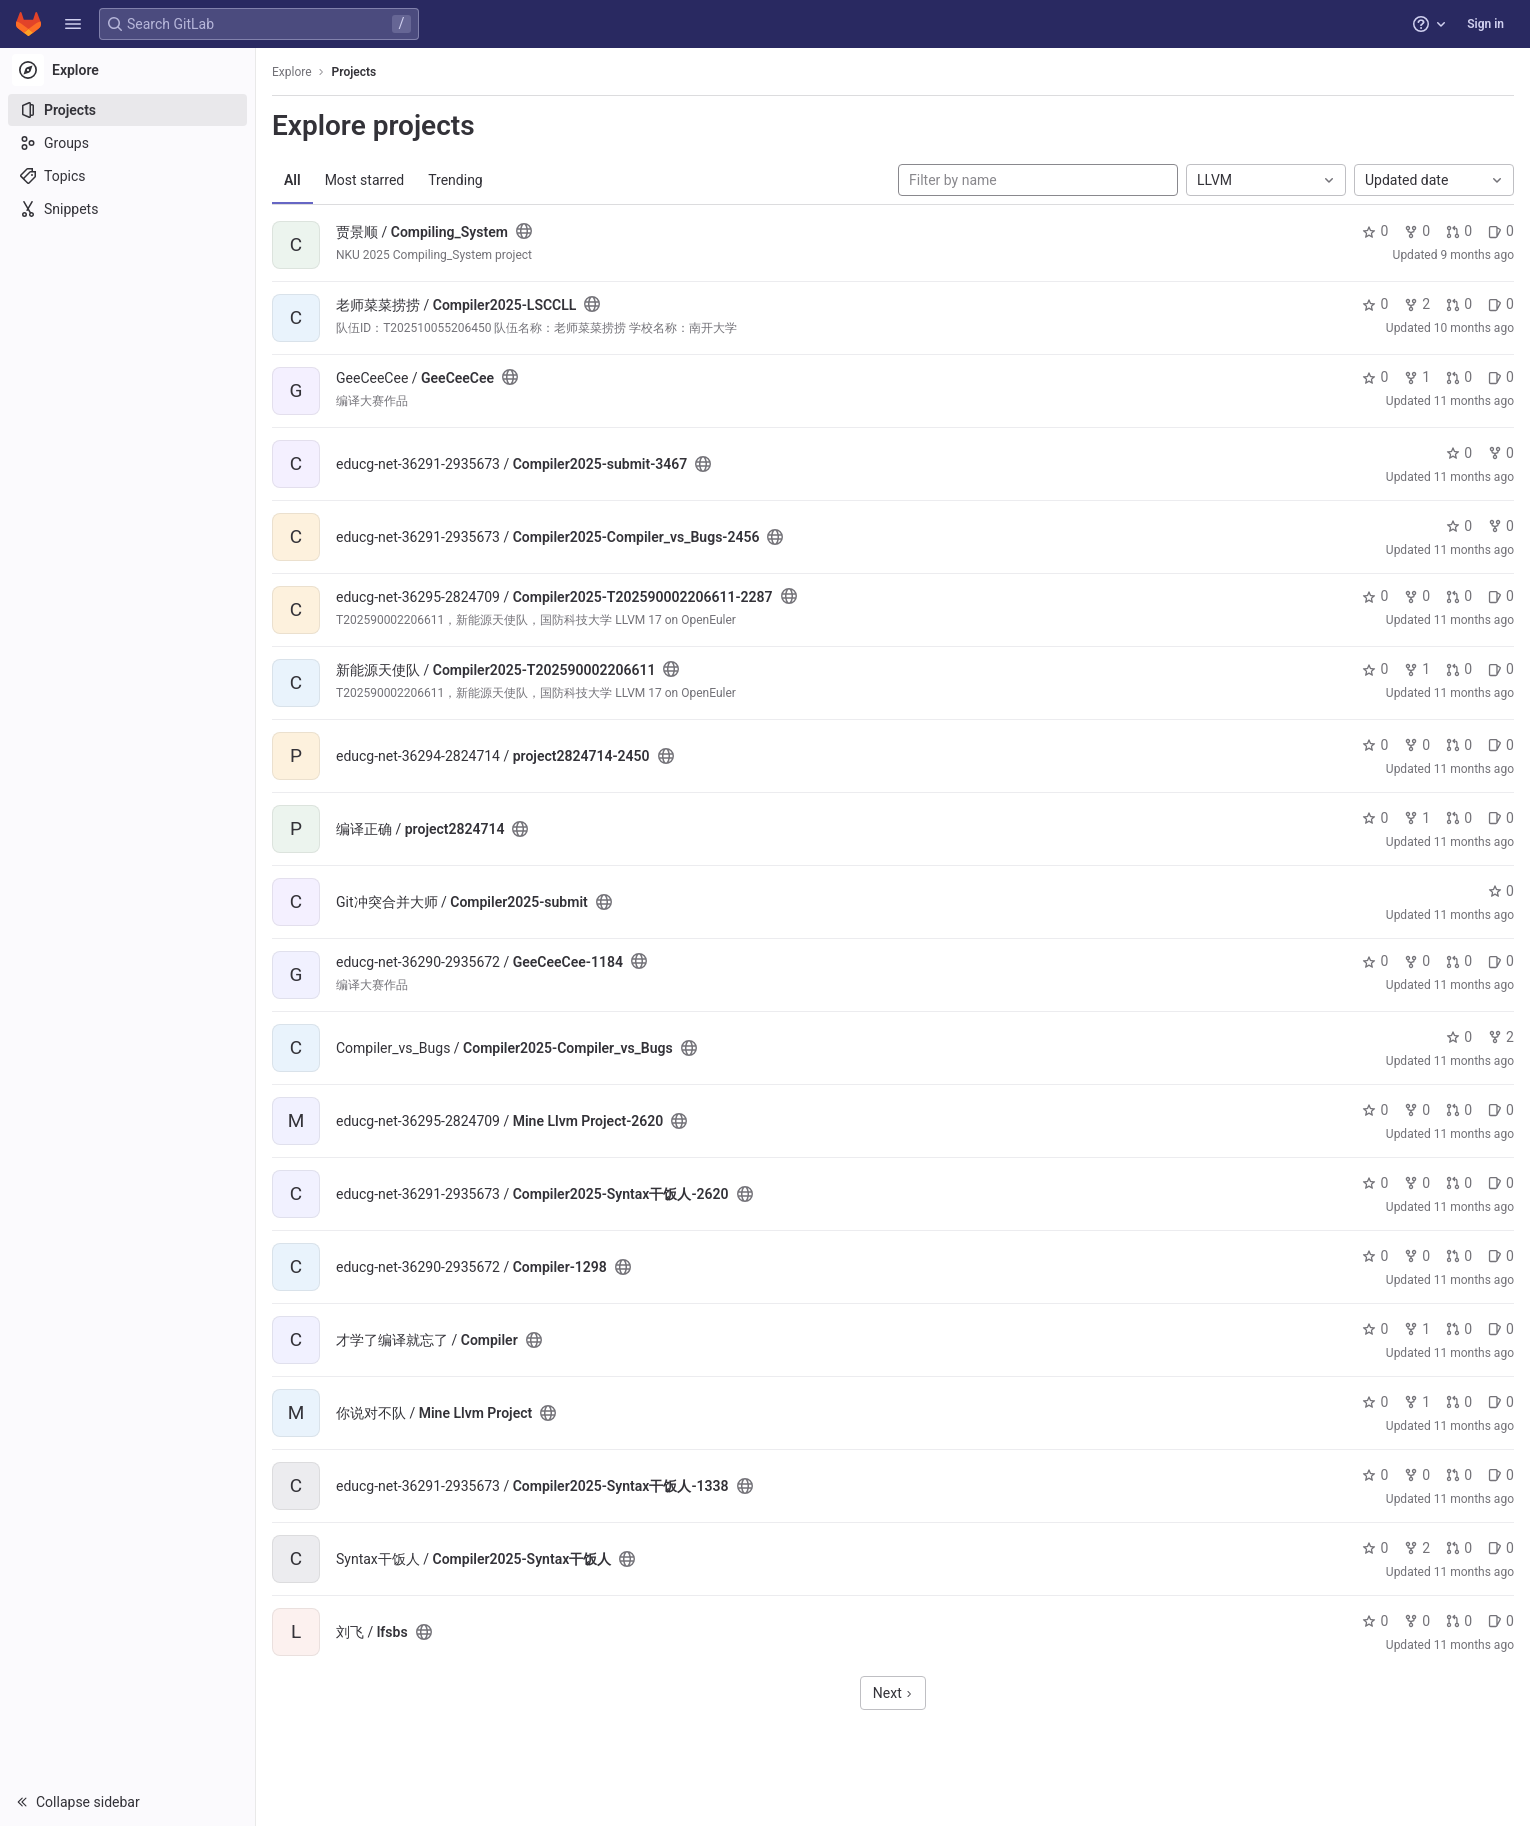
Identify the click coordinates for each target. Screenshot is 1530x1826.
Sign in (1485, 24)
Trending (455, 180)
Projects (354, 72)
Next (893, 1693)
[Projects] (127, 110)
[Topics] (127, 176)
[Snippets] (127, 209)
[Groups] (127, 143)
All (292, 180)
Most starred (365, 180)
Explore (292, 72)
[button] (73, 24)
